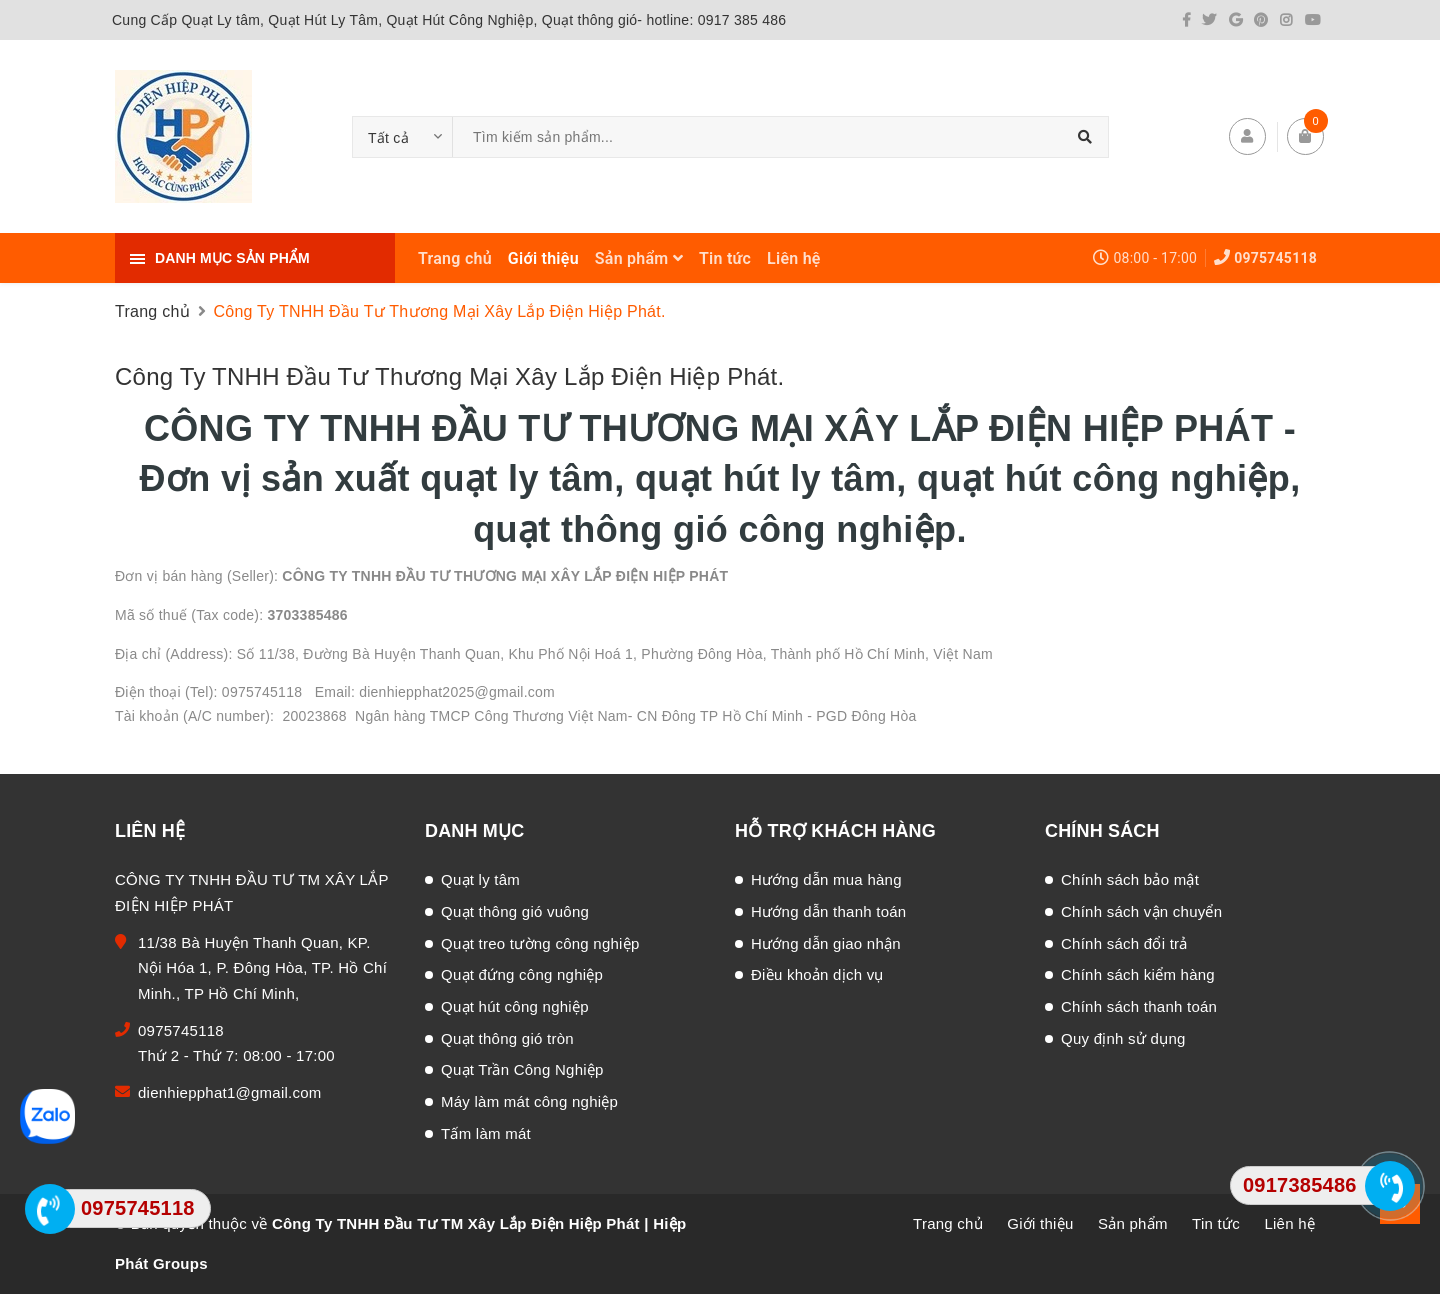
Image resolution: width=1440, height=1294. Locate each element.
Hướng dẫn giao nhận (826, 943)
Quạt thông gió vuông (515, 911)
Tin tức (725, 258)
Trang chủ (455, 258)
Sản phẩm (639, 258)
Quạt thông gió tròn (507, 1038)
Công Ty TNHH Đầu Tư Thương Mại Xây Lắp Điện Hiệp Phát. (449, 376)
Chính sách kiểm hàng (1138, 974)
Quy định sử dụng (1123, 1038)
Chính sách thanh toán (1139, 1006)
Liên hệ (794, 258)
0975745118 (1275, 258)
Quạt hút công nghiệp (515, 1006)
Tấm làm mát (486, 1133)
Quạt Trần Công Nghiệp (522, 1069)
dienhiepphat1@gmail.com (230, 1092)
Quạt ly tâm (480, 879)
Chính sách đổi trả (1124, 943)
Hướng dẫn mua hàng (826, 879)
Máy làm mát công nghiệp (529, 1101)
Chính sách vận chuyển (1141, 911)
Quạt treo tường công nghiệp (540, 943)
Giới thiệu (543, 258)
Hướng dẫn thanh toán (828, 911)
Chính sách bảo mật (1130, 879)
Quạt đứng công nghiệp (522, 974)
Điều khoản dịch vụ (817, 974)
